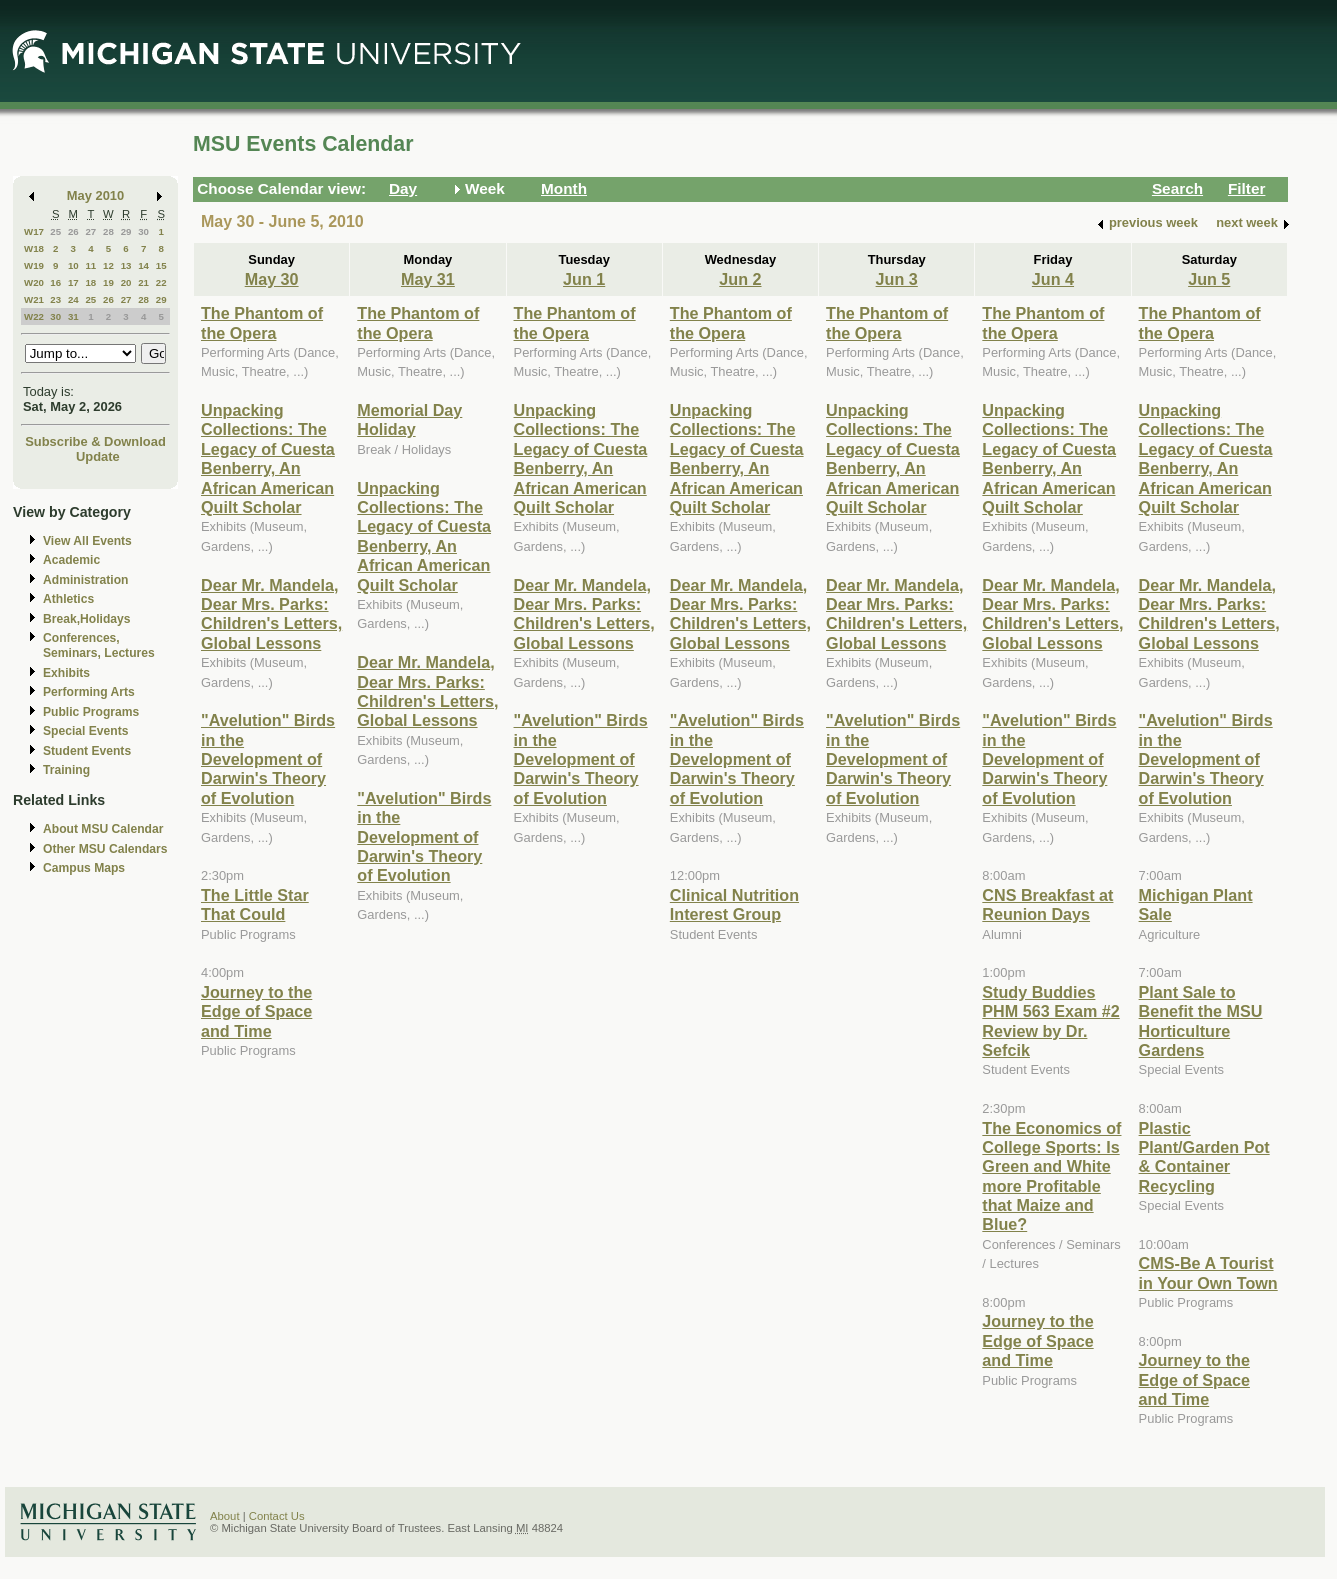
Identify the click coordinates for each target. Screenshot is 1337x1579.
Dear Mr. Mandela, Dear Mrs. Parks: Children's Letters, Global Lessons (271, 614)
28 (108, 231)
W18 (34, 248)
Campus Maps (84, 868)
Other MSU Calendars (105, 849)
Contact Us (277, 1516)
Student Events (87, 751)
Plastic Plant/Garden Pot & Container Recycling (1204, 1157)
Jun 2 (740, 279)
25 (55, 231)
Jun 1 (584, 279)
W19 (34, 265)
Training (66, 770)
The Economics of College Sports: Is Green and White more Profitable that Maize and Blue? (1051, 1176)
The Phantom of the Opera (262, 322)
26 (73, 231)
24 (73, 299)
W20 (34, 282)
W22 (34, 316)
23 (55, 299)
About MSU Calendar (103, 829)
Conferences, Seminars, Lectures (99, 645)
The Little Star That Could (255, 904)
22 (161, 282)
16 (55, 282)
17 (73, 282)
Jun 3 (897, 279)
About (225, 1516)
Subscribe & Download (95, 441)
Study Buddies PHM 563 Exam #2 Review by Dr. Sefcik (1050, 1021)
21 (143, 282)
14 (143, 265)
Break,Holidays (87, 619)
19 (108, 282)
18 (90, 282)
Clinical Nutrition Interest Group (734, 904)
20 (126, 282)
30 (143, 231)
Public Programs (91, 712)
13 (126, 265)
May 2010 (95, 195)
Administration (85, 580)
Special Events (85, 731)
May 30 (272, 279)
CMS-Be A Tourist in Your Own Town (1208, 1272)
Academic (71, 560)
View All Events (87, 541)
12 (108, 265)
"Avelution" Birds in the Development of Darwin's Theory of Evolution (268, 759)
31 (73, 316)
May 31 (428, 279)
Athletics (68, 599)
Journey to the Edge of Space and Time (256, 1011)
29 (126, 231)
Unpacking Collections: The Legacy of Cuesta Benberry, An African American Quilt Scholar (268, 458)
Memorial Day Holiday (409, 419)
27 (90, 231)
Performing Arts (89, 692)
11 (90, 265)
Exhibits (66, 673)
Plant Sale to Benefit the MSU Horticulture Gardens (1201, 1021)
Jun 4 (1053, 279)
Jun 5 (1209, 279)
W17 (34, 231)
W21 (34, 299)
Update (98, 456)
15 (161, 265)
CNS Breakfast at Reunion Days (1047, 904)
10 (73, 265)
